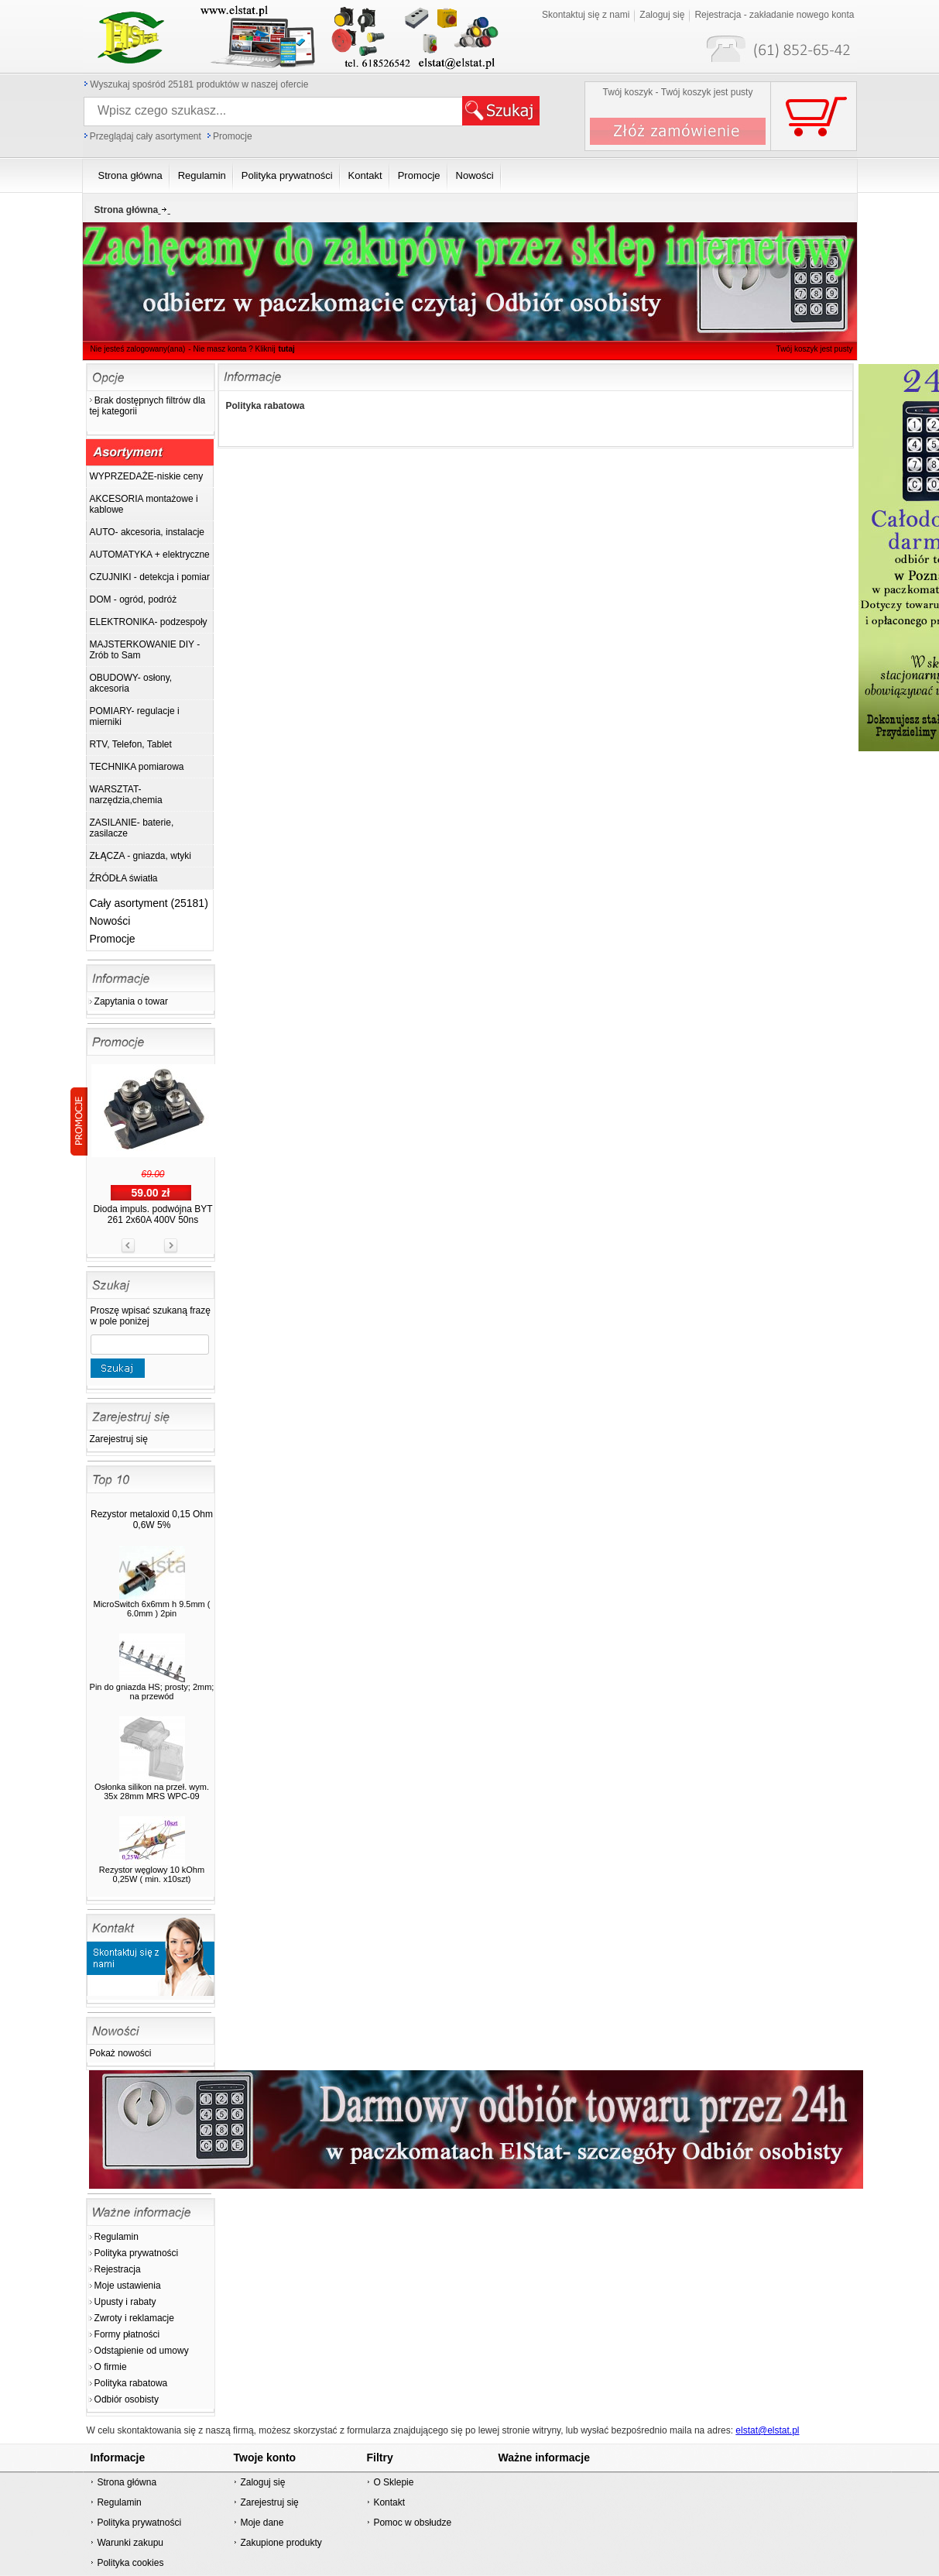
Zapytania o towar (131, 1001)
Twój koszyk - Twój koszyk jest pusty (678, 92)
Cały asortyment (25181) (149, 903)
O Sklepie (393, 2482)
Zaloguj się (661, 14)
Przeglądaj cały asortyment (145, 136)
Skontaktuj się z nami (585, 14)
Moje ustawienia (127, 2285)
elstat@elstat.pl (767, 2430)
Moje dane (261, 2522)
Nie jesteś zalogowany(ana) (138, 349)
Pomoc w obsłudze (412, 2522)
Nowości (110, 921)
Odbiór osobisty (126, 2399)
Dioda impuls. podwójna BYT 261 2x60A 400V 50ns (152, 1214)
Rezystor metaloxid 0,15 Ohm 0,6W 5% (152, 1519)
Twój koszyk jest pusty (814, 349)
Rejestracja (117, 2269)
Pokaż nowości (121, 2053)
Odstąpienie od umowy (141, 2350)
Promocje (232, 136)
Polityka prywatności (136, 2253)
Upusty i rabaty (125, 2301)
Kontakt (389, 2502)
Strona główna (126, 2482)
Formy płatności (127, 2334)
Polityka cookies (130, 2562)
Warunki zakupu (130, 2542)
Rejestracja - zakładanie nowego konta (774, 14)
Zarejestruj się (119, 1439)
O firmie (110, 2366)
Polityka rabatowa (131, 2383)
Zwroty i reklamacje (134, 2318)
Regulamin (116, 2236)
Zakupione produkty (280, 2542)
